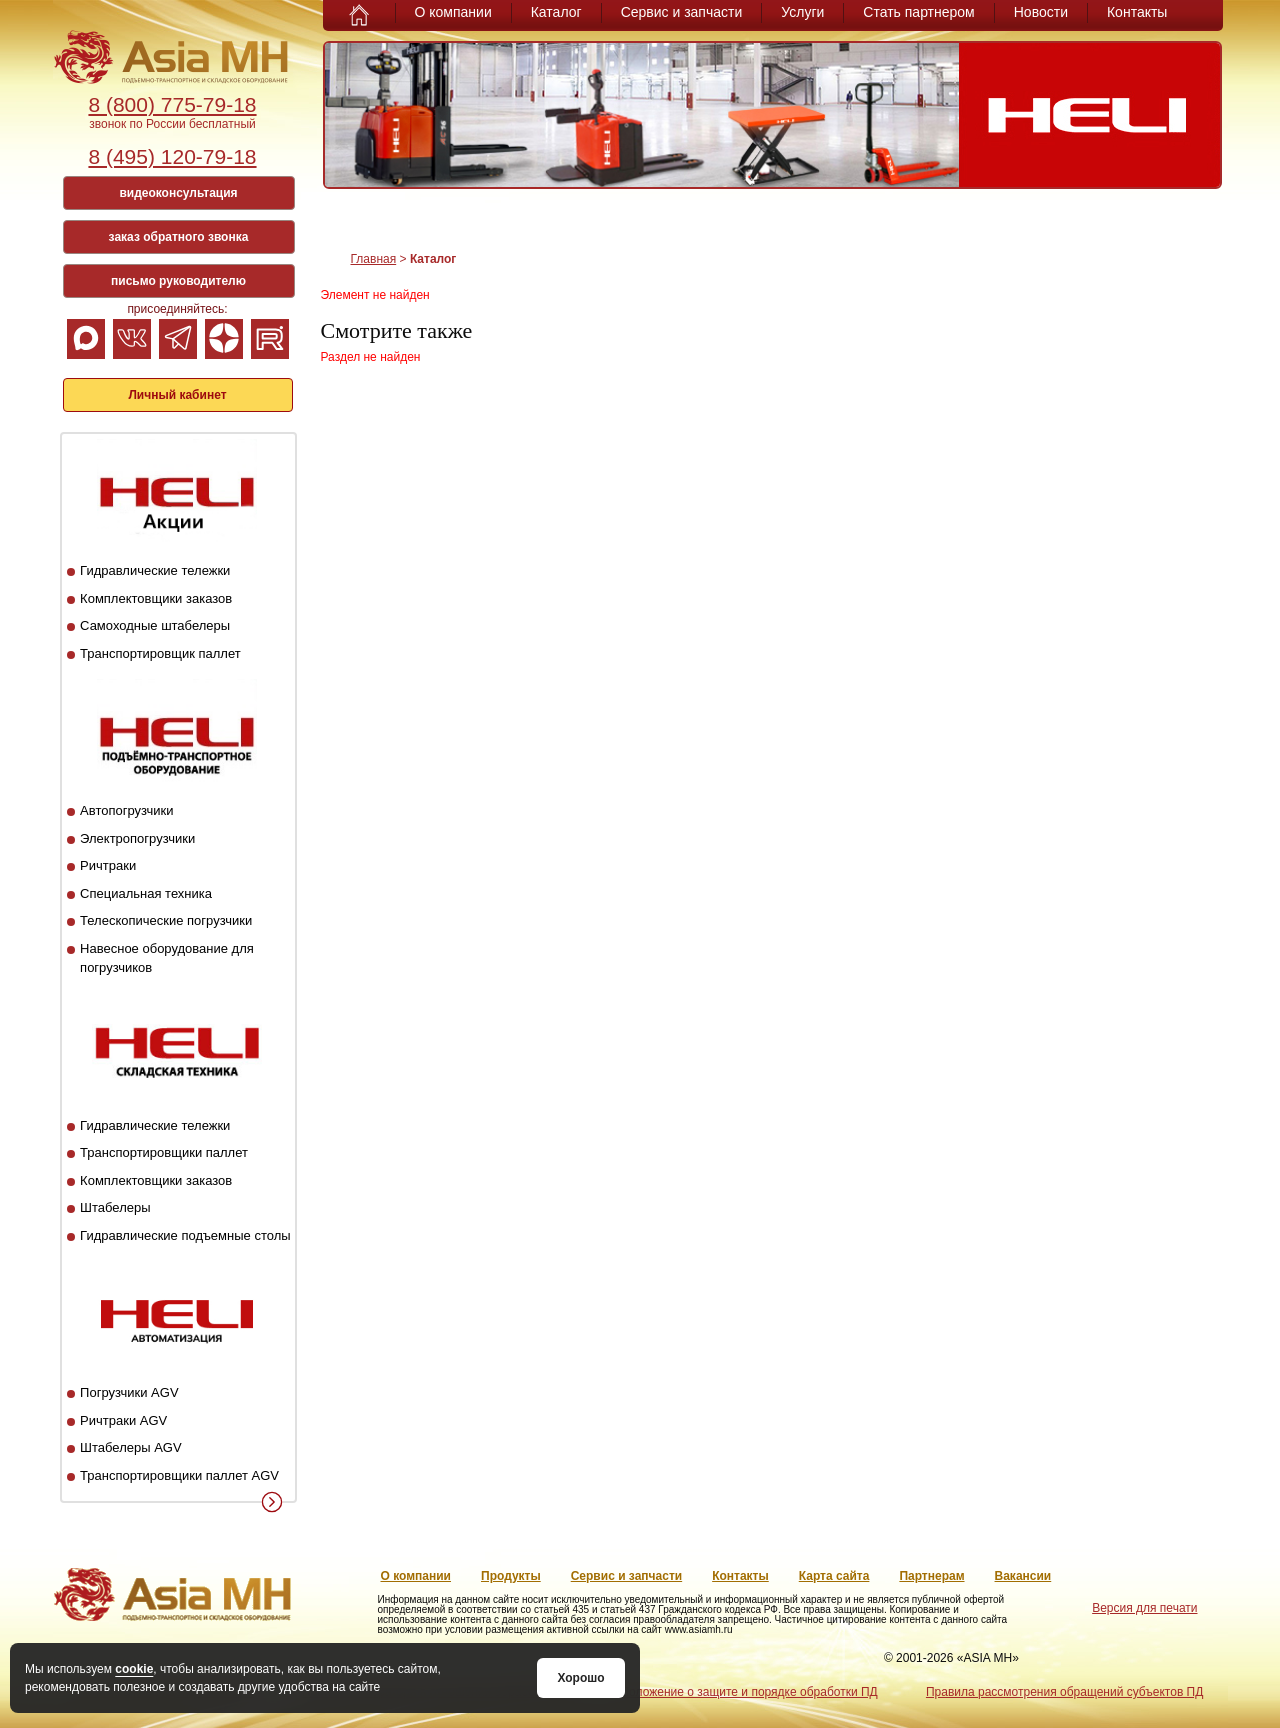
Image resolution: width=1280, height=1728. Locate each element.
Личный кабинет (177, 395)
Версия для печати (1144, 1608)
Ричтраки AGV (123, 1420)
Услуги (802, 12)
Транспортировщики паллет (164, 1152)
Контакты (1137, 12)
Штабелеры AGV (131, 1447)
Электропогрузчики (137, 838)
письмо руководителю (178, 281)
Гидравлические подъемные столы (185, 1235)
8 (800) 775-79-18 (172, 104)
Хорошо (580, 1678)
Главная (374, 259)
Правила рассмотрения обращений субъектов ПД (1064, 1692)
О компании (453, 12)
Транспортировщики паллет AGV (179, 1475)
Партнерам (931, 1576)
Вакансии (1023, 1576)
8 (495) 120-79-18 (172, 156)
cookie (134, 1669)
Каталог (556, 12)
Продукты (511, 1576)
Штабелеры (115, 1207)
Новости (1041, 12)
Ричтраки (108, 865)
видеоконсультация (178, 193)
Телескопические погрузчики (166, 920)
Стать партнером (918, 12)
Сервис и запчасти (682, 12)
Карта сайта (834, 1576)
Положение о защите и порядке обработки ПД (748, 1692)
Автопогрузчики (126, 810)
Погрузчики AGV (129, 1392)
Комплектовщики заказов (156, 598)
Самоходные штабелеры (155, 625)
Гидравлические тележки (155, 570)
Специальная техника (146, 893)
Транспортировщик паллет (160, 653)
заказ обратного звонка (179, 237)
